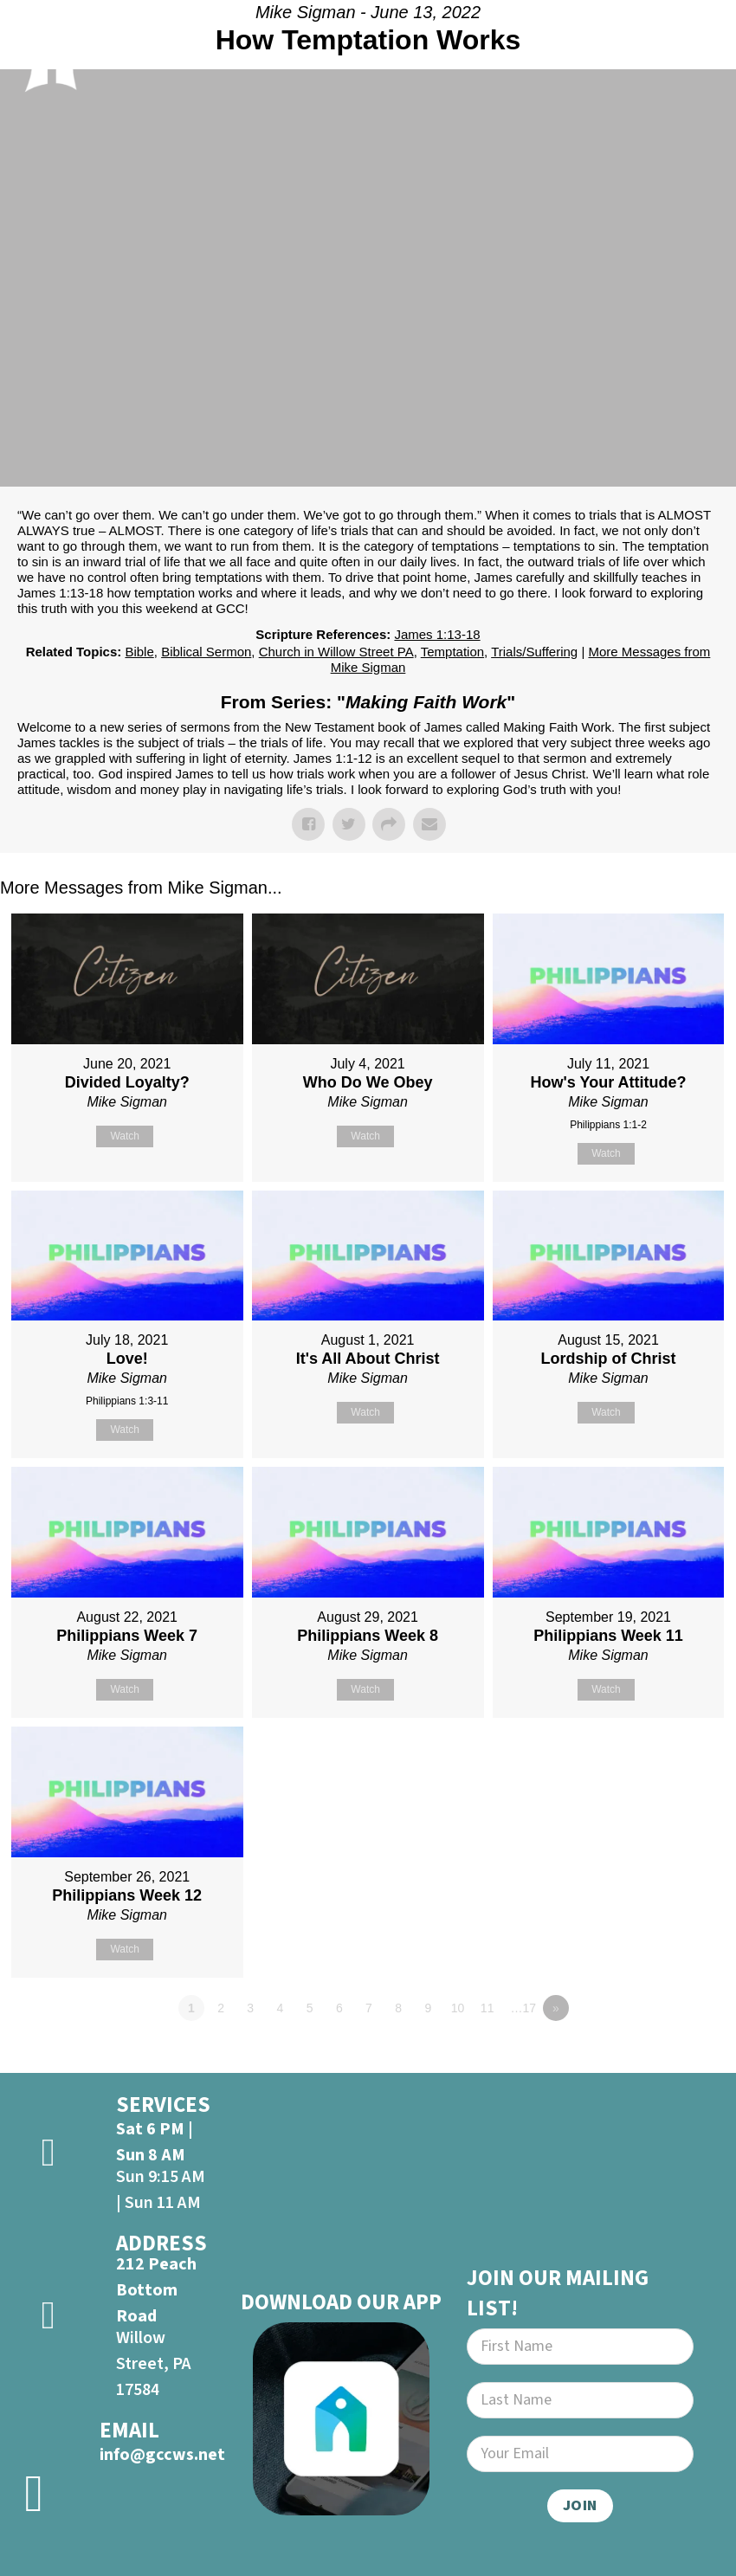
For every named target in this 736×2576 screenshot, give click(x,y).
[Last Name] (580, 2400)
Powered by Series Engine (672, 2055)
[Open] (700, 51)
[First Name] (580, 2346)
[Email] (580, 2454)
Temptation (452, 651)
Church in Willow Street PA (336, 651)
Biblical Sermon (206, 651)
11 (487, 2008)
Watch (124, 1136)
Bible (139, 651)
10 (458, 2008)
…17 (524, 2008)
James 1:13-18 (437, 634)
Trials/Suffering (534, 651)
